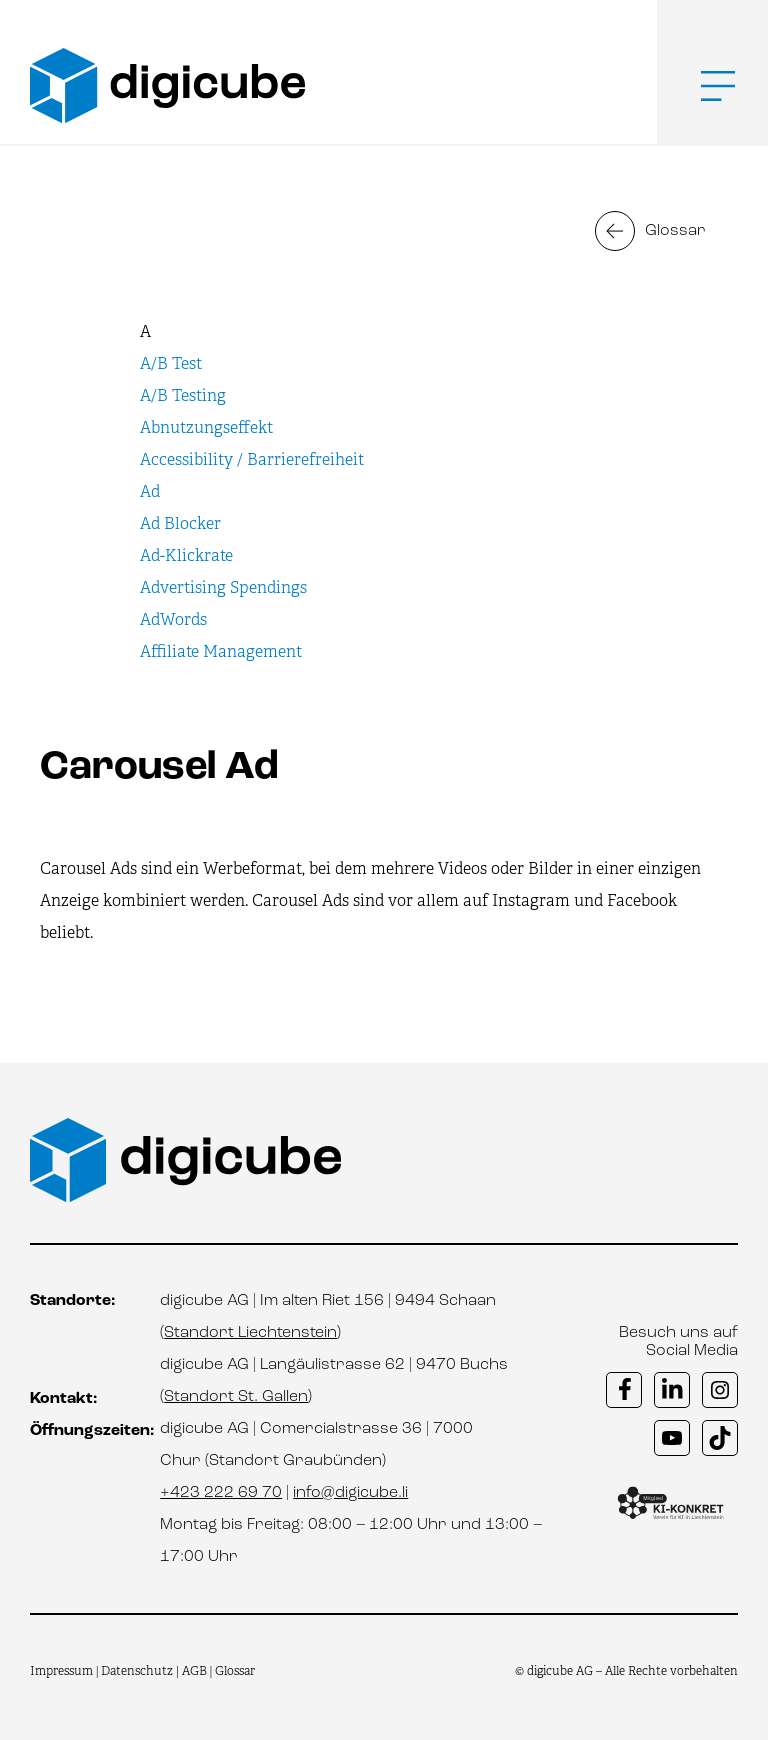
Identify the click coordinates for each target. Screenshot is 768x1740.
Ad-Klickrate (186, 555)
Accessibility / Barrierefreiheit (252, 459)
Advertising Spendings (223, 587)
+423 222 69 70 (221, 1493)
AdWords (173, 619)
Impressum (61, 1671)
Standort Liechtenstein (250, 1333)
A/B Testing (183, 395)
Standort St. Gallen (236, 1397)
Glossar (675, 231)
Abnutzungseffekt (206, 427)
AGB (194, 1671)
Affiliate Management (221, 651)
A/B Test (171, 363)
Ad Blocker (180, 523)
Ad (150, 491)
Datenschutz (138, 1671)
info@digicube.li (350, 1493)
